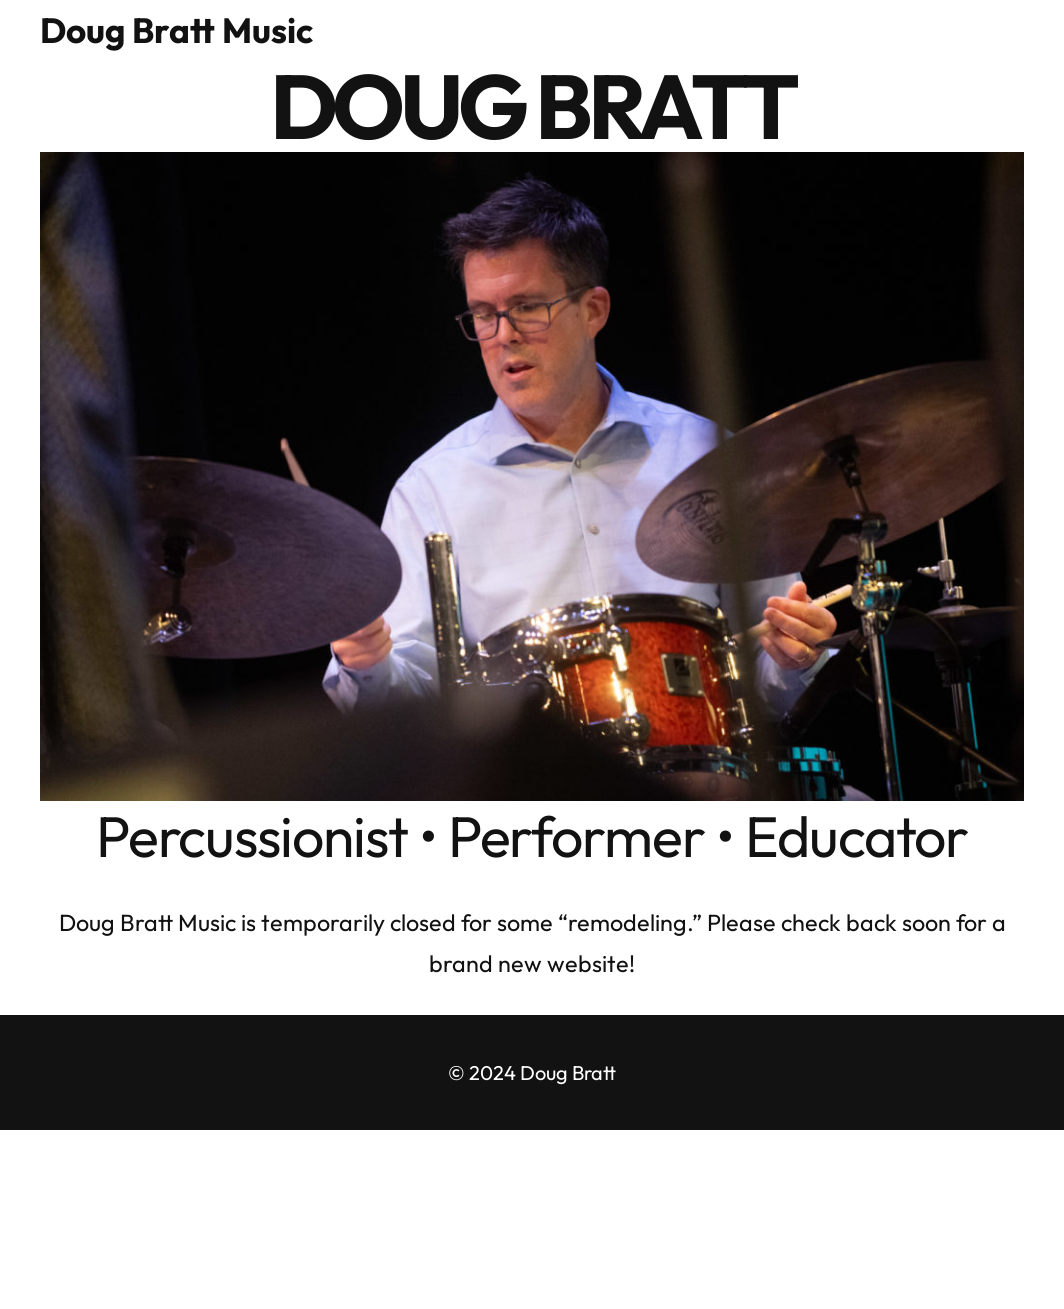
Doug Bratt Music (176, 30)
